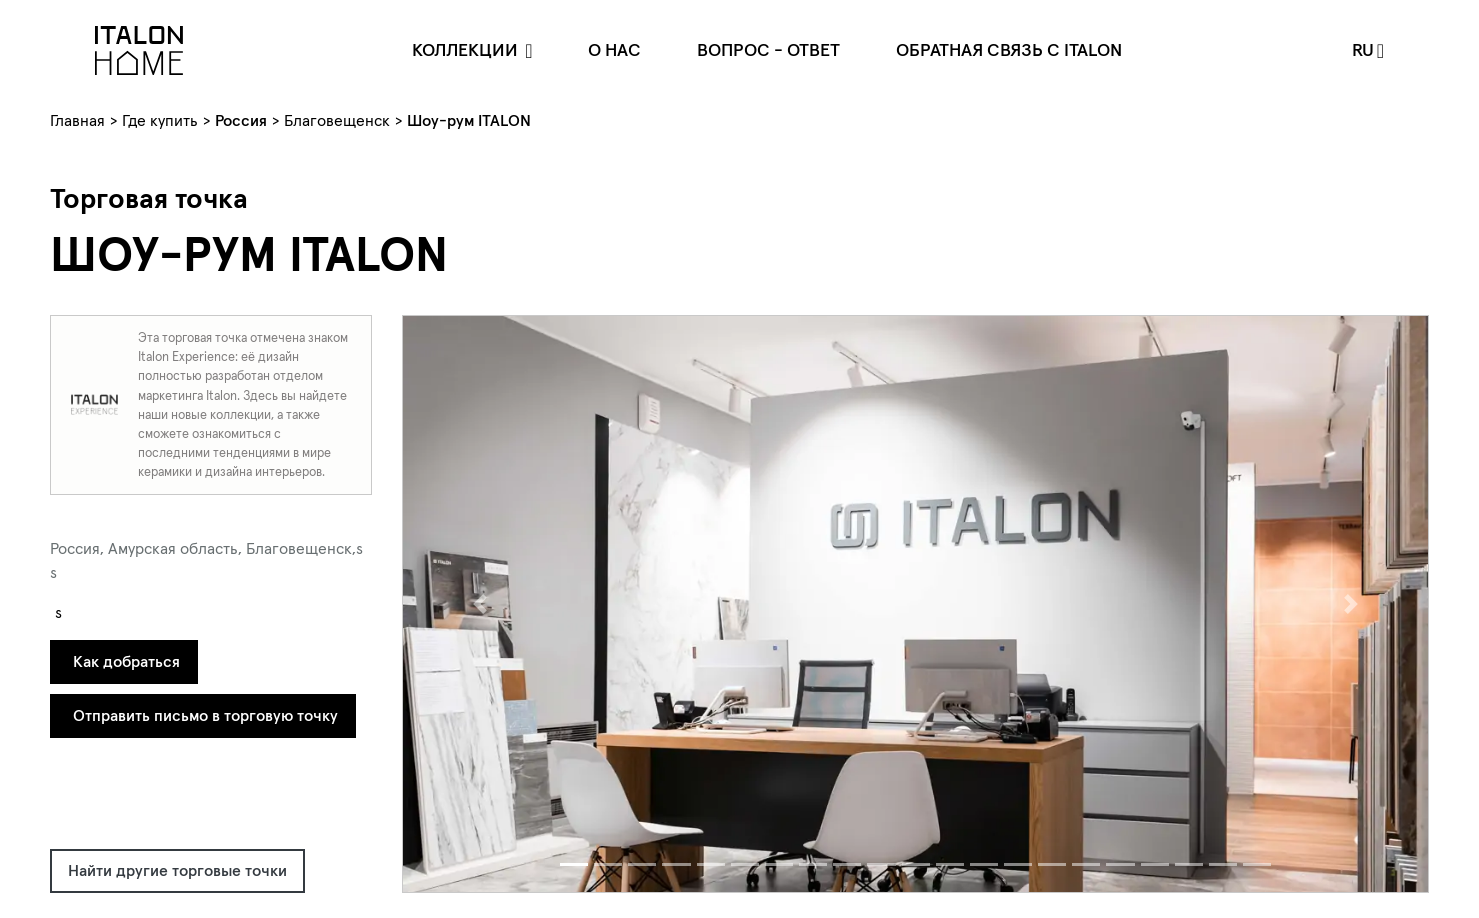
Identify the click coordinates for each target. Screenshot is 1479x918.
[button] (480, 604)
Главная (77, 120)
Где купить (160, 120)
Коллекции (467, 49)
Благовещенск (337, 120)
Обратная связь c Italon (1009, 49)
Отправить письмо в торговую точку (205, 715)
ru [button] (1363, 49)
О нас (614, 49)
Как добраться (126, 661)
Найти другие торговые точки (177, 870)
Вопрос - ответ (768, 49)
